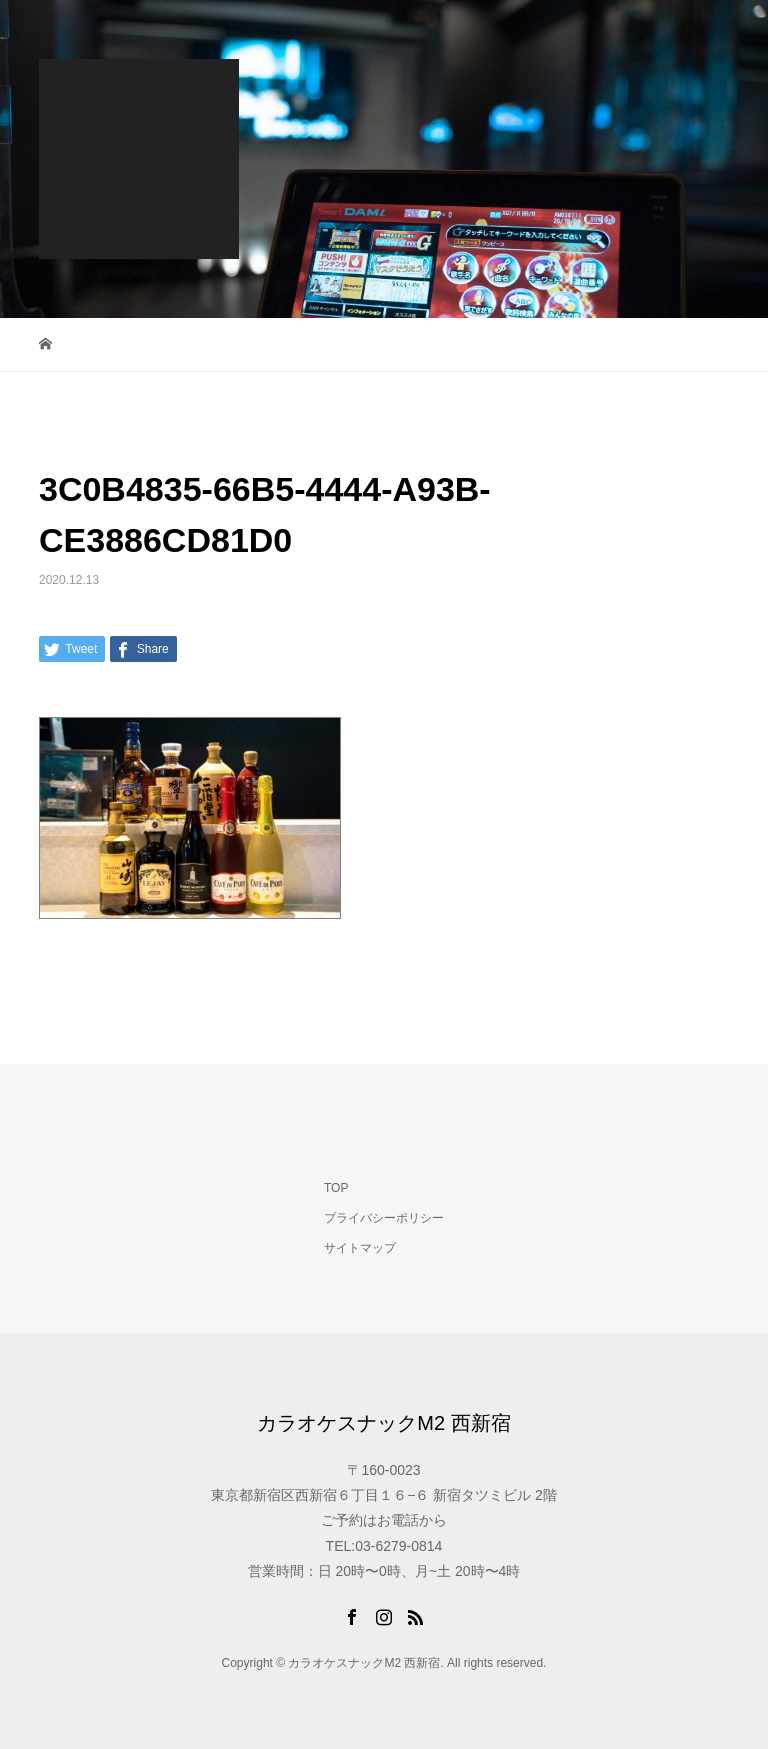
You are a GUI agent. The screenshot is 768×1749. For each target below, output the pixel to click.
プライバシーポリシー (384, 1218)
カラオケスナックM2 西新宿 (383, 1423)
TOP (336, 1188)
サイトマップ (360, 1248)
